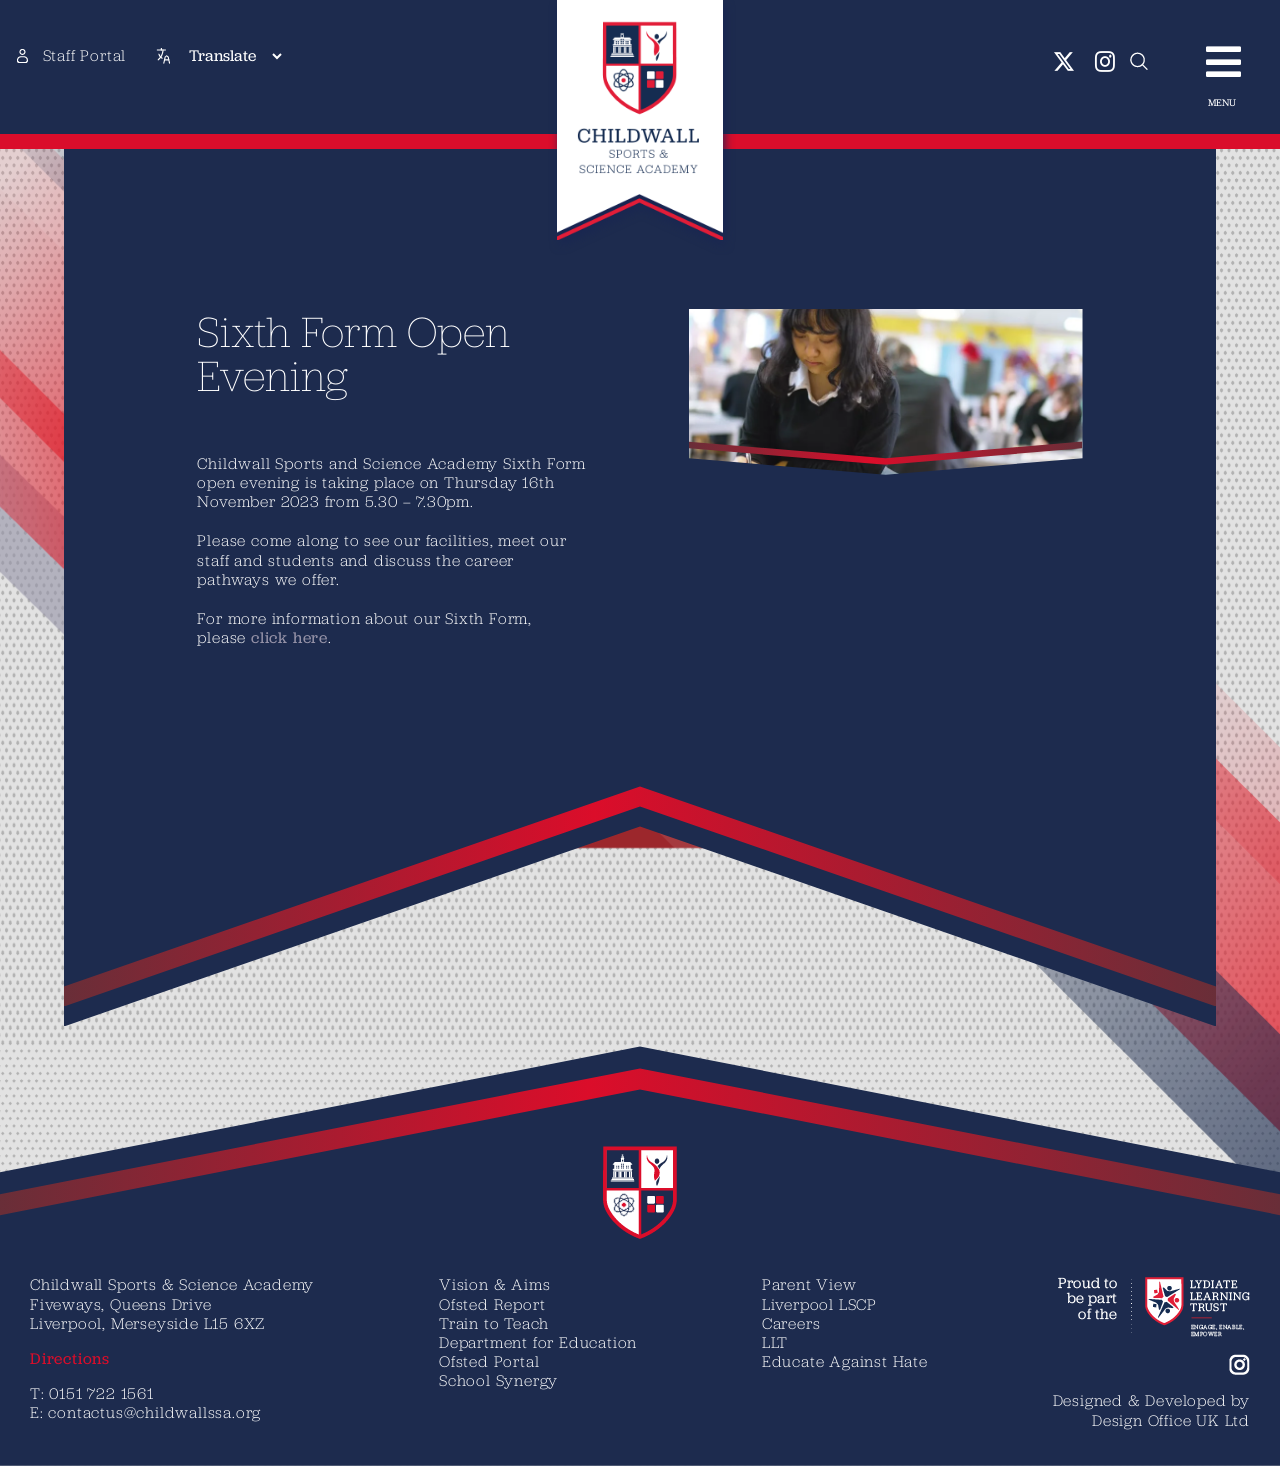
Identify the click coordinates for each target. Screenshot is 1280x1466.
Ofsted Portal (489, 1361)
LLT (775, 1342)
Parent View (809, 1284)
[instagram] (1105, 62)
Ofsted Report (492, 1304)
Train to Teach (494, 1323)
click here (275, 637)
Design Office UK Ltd (1171, 1420)
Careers (791, 1323)
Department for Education (538, 1342)
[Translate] (235, 56)
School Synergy (498, 1380)
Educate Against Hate (845, 1361)
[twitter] (1064, 62)
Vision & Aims (494, 1284)
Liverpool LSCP (819, 1304)
